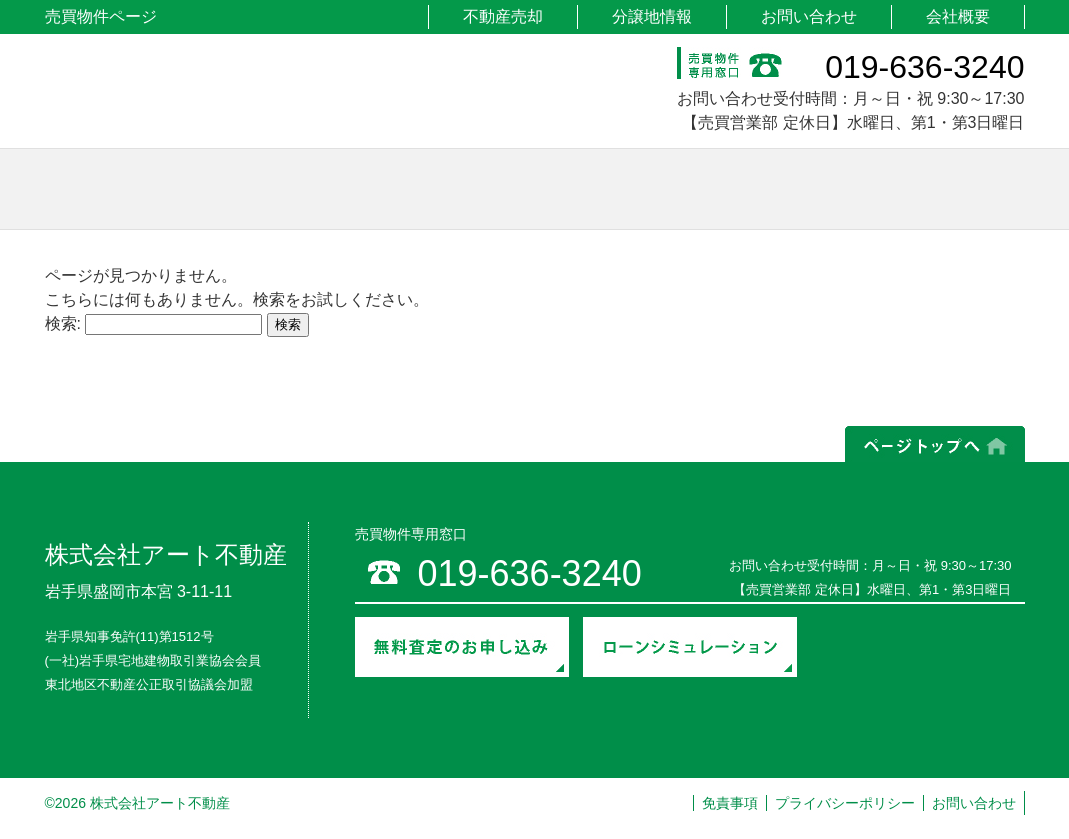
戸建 (462, 189)
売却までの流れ (917, 663)
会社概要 (958, 16)
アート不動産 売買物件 (213, 94)
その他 (912, 189)
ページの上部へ (935, 444)
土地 (237, 189)
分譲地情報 (652, 16)
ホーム (85, 189)
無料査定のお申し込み (462, 647)
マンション (687, 189)
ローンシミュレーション (690, 647)
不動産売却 (503, 16)
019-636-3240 (924, 67)
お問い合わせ (809, 16)
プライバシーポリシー (845, 803)
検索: (63, 323)
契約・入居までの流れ (917, 631)
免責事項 (730, 803)
